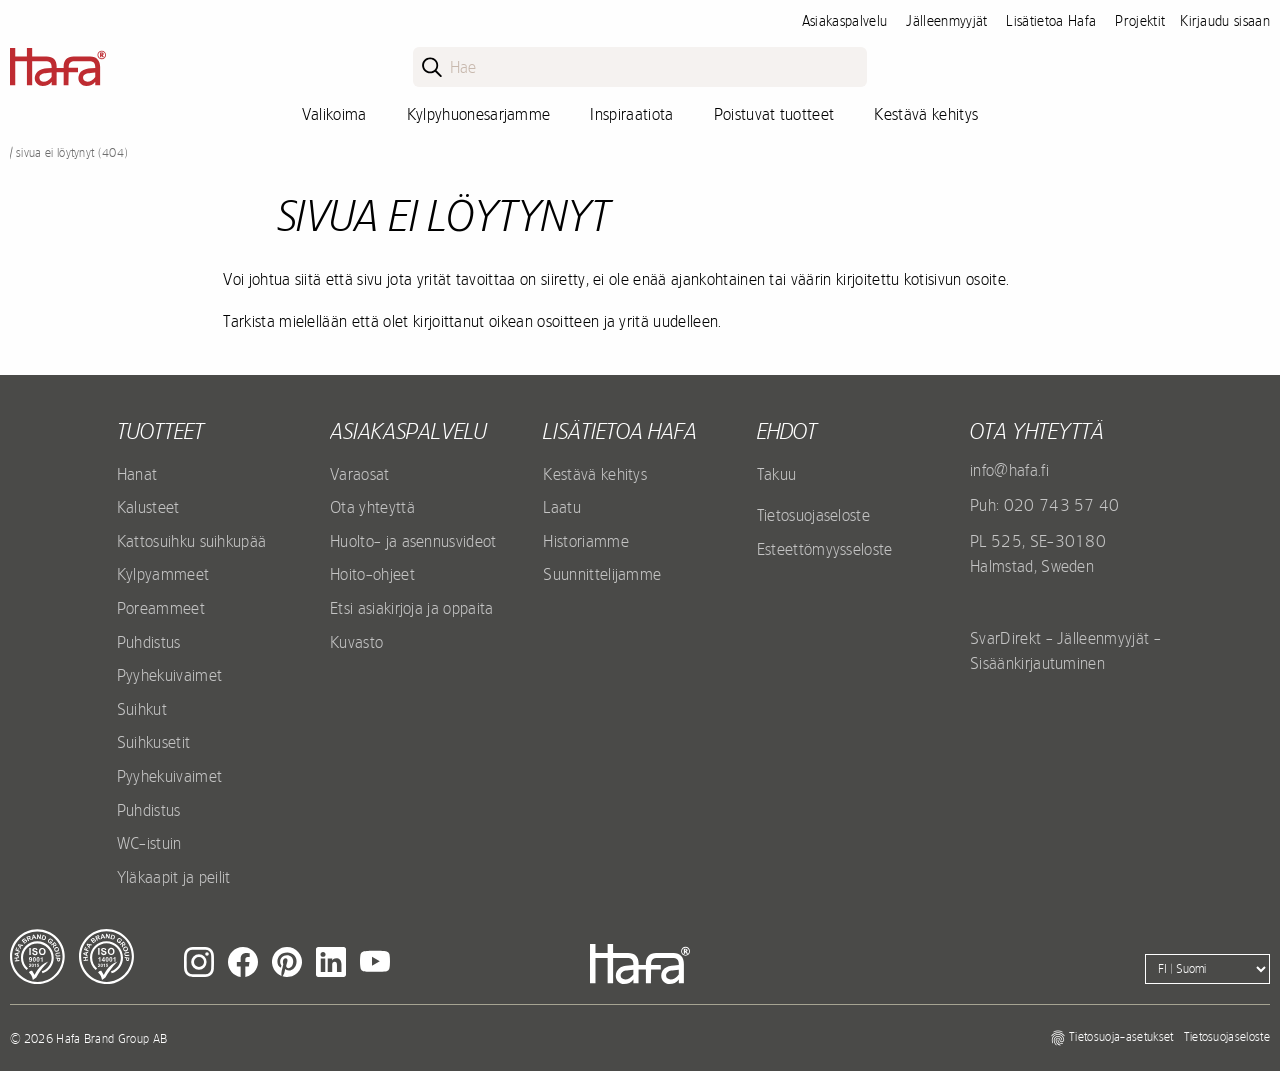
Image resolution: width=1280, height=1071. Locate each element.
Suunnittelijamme (602, 574)
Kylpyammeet (163, 574)
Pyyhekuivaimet (169, 675)
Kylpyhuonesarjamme (479, 114)
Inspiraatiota (631, 114)
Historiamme (586, 541)
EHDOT (787, 431)
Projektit (1140, 21)
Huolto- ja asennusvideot (413, 541)
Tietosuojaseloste (813, 515)
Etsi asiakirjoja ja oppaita (412, 608)
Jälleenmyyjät (946, 21)
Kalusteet (148, 507)
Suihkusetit (154, 742)
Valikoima (334, 114)
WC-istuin (149, 843)
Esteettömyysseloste (825, 549)
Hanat (137, 474)
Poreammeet (161, 608)
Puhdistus (149, 642)
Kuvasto (356, 642)
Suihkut (142, 709)
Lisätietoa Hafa (1051, 21)
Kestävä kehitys (926, 114)
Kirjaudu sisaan (1225, 21)
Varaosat (360, 474)
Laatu (562, 507)
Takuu (777, 474)
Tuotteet (160, 431)
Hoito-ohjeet (372, 574)
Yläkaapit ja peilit (174, 877)
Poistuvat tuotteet (774, 114)
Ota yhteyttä (372, 507)
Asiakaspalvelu (844, 21)
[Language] (1207, 969)
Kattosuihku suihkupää (192, 541)
